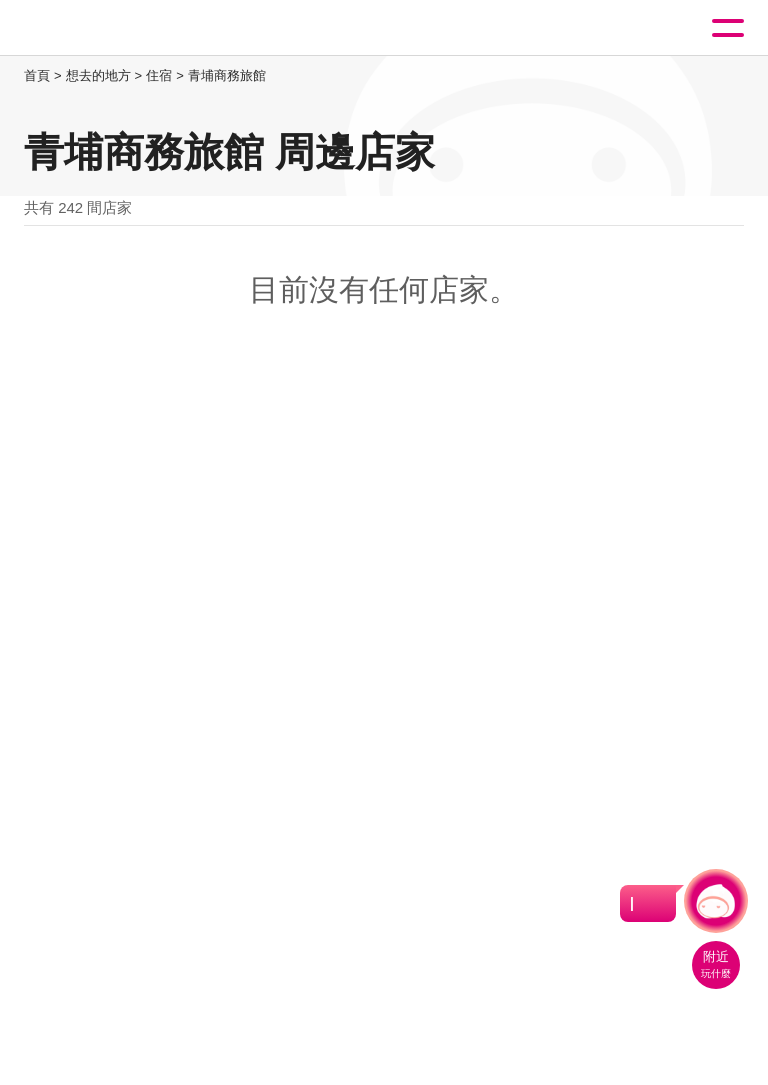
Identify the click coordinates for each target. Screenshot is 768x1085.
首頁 (37, 75)
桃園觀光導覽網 (98, 28)
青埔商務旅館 (227, 75)
